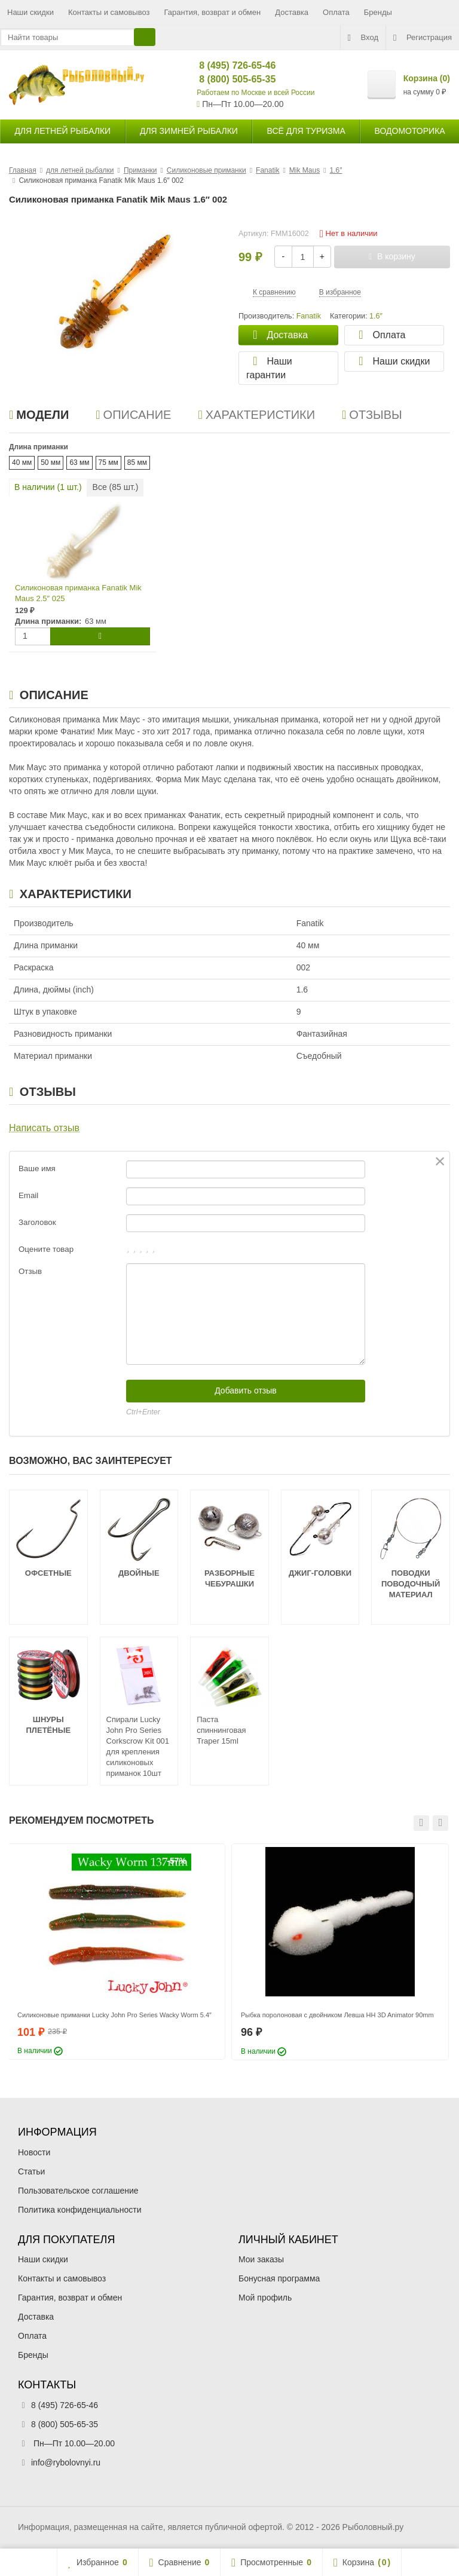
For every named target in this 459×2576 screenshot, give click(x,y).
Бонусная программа (279, 2278)
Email (28, 1195)
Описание (133, 415)
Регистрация (422, 37)
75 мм (108, 462)
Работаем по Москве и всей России (255, 92)
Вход (363, 37)
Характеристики (256, 415)
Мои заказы (261, 2259)
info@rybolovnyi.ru (65, 2462)
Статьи (31, 2171)
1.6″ (375, 316)
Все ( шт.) (116, 487)
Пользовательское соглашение (78, 2190)
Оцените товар (46, 1249)
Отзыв (30, 1271)
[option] (116, 1951)
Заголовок (37, 1222)
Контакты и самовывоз (109, 12)
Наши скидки (30, 12)
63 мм (79, 462)
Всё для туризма (306, 131)
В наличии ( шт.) (48, 487)
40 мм (22, 462)
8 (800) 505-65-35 (227, 79)
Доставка (291, 12)
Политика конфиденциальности (80, 2209)
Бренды (378, 12)
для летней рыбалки (62, 131)
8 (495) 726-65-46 (227, 65)
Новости (34, 2152)
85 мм (137, 462)
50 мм (50, 462)
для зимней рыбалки (189, 131)
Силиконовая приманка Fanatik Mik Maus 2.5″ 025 (78, 593)
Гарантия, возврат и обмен (212, 12)
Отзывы (372, 415)
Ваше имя (37, 1168)
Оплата (336, 12)
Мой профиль (265, 2297)
